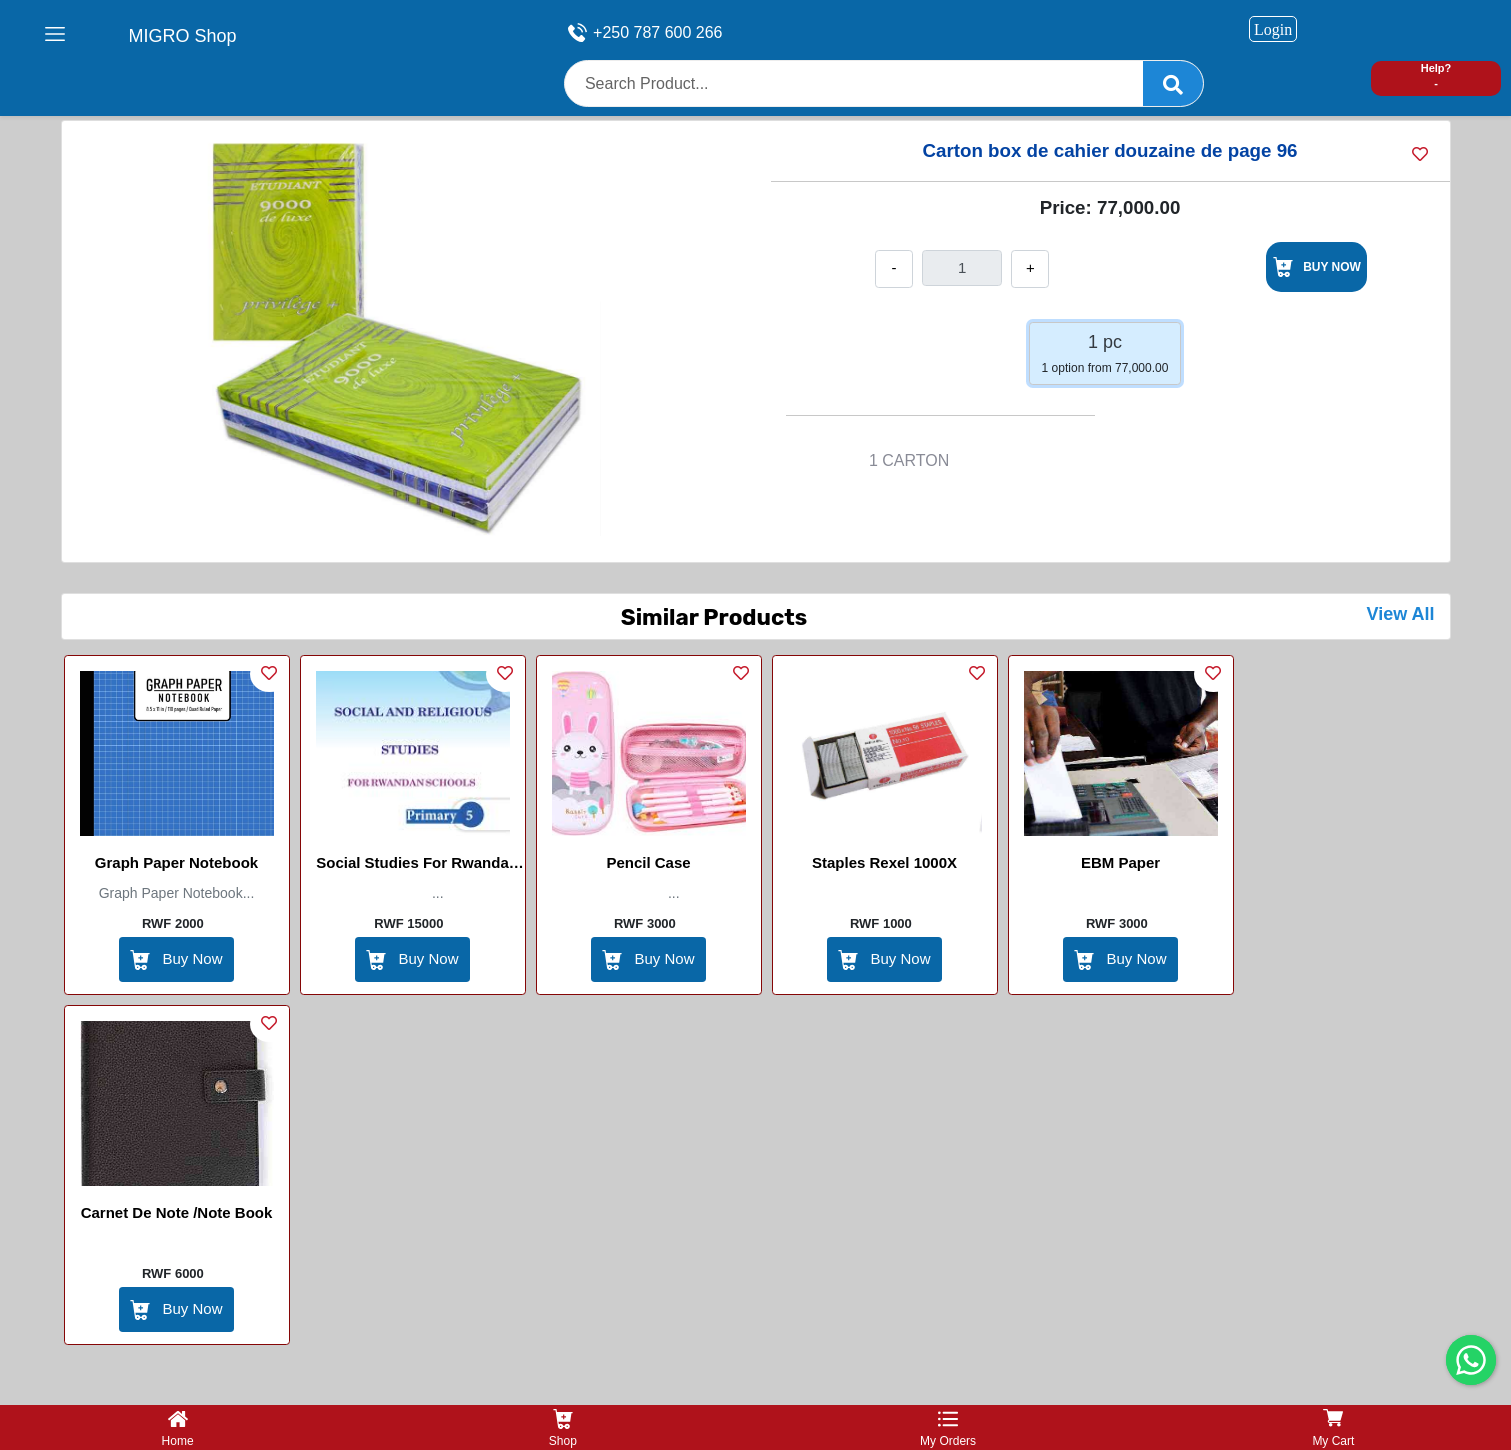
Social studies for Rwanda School (412, 866)
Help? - (1436, 75)
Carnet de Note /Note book (177, 1212)
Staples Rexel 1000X (884, 862)
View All (1400, 614)
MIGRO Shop (183, 36)
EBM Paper (1120, 862)
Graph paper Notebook (176, 862)
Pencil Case (648, 862)
